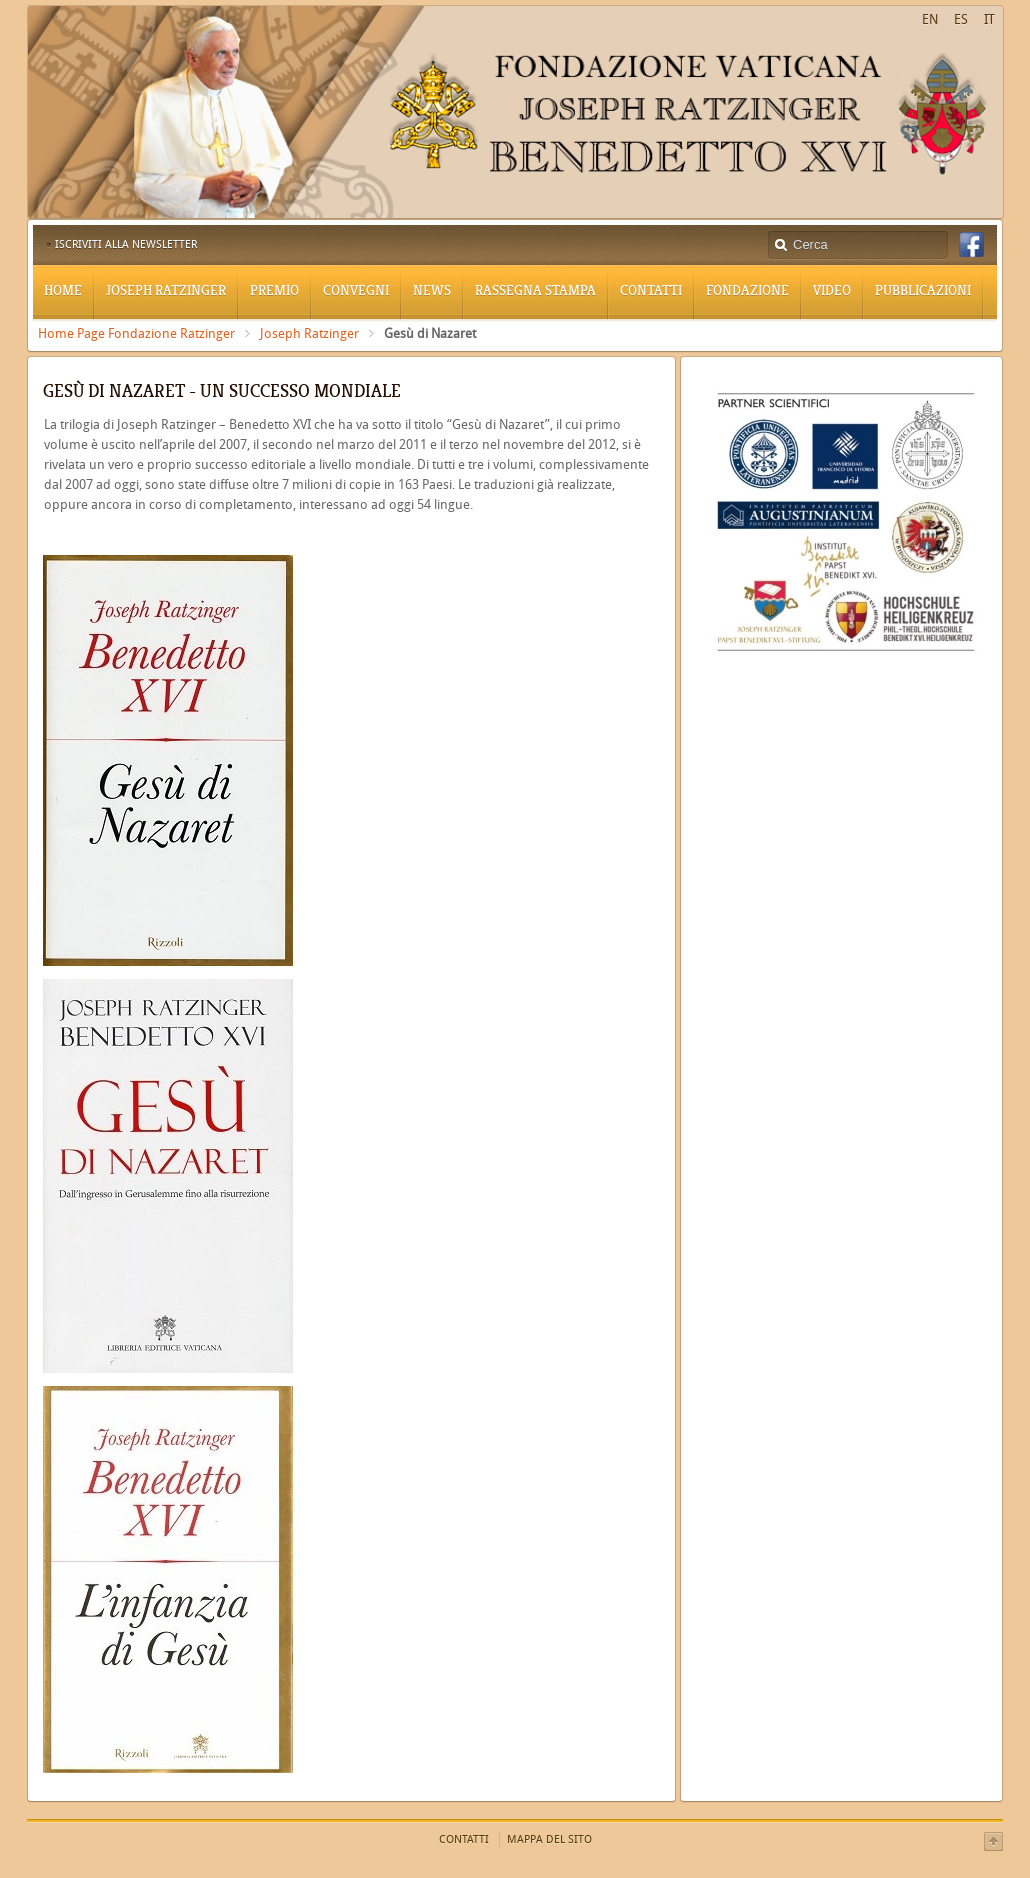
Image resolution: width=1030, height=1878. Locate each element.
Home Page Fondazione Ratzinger (136, 333)
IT (989, 19)
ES (961, 19)
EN (930, 19)
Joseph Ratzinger (309, 333)
